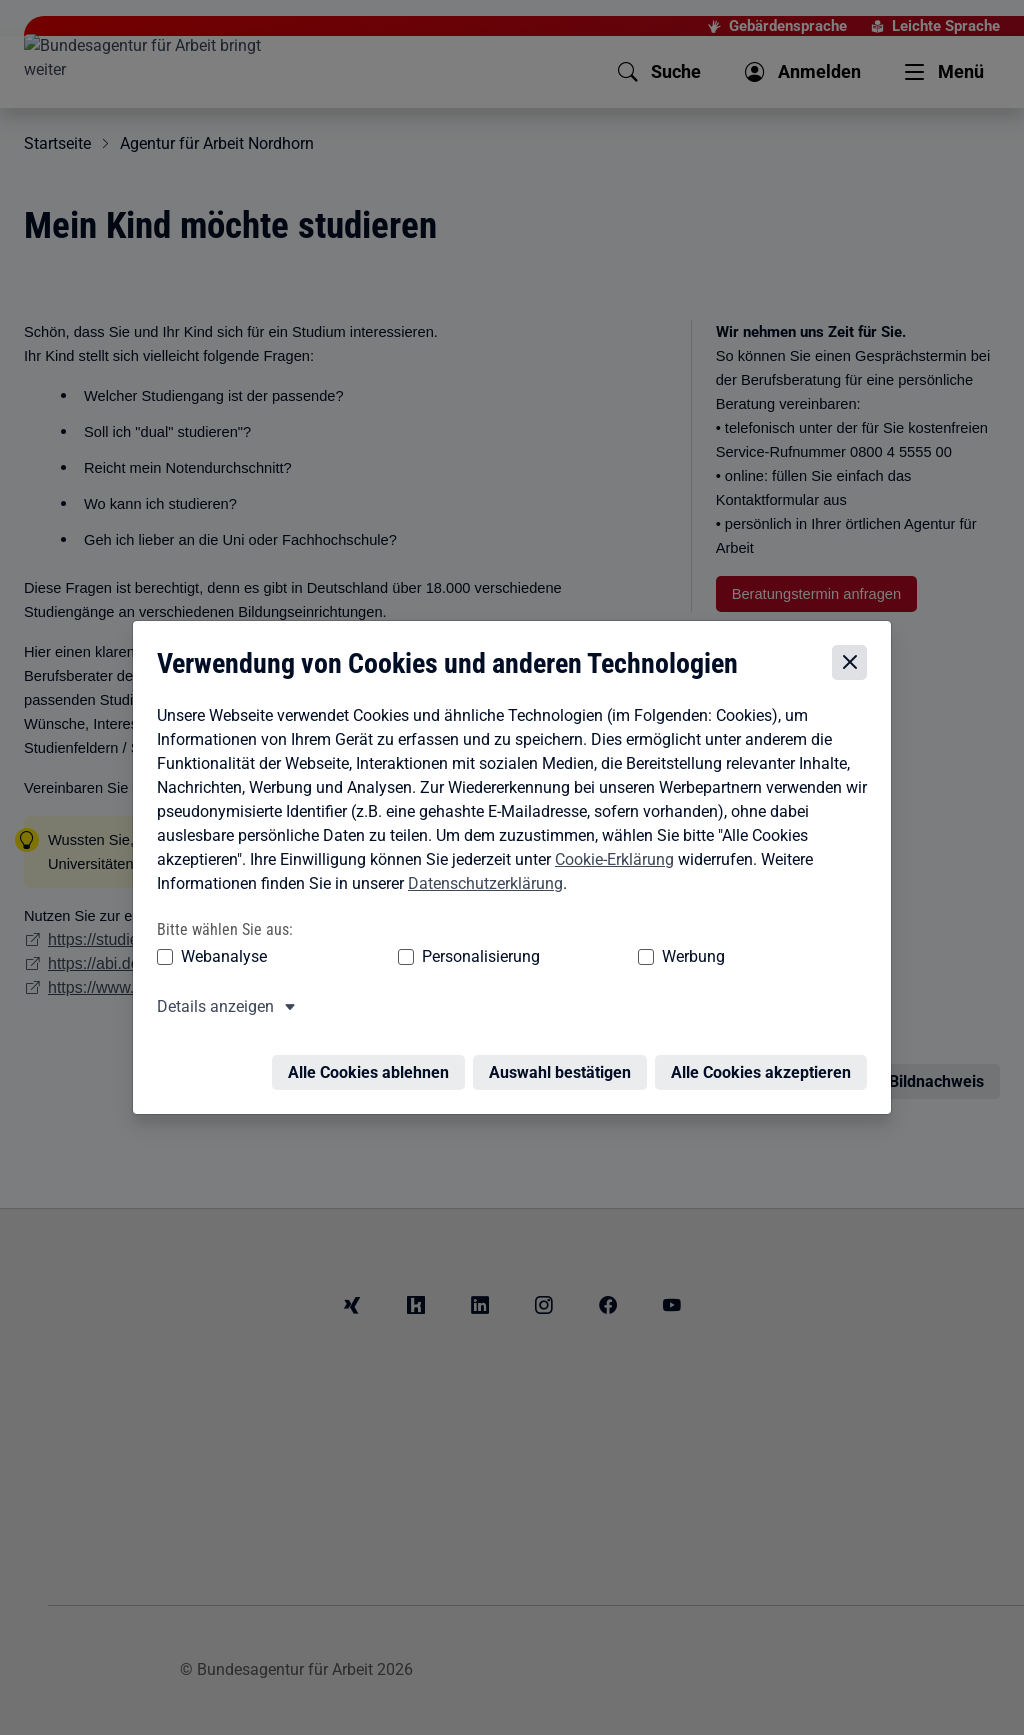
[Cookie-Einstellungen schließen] (854, 666)
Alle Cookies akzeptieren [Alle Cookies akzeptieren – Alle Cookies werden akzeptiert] (766, 1064)
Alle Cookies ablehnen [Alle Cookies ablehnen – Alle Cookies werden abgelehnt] (373, 1064)
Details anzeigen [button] (210, 1010)
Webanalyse (219, 960)
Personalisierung (419, 960)
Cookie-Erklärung (609, 863)
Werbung (575, 960)
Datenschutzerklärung (480, 887)
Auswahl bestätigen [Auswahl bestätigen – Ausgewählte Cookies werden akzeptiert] (565, 1064)
